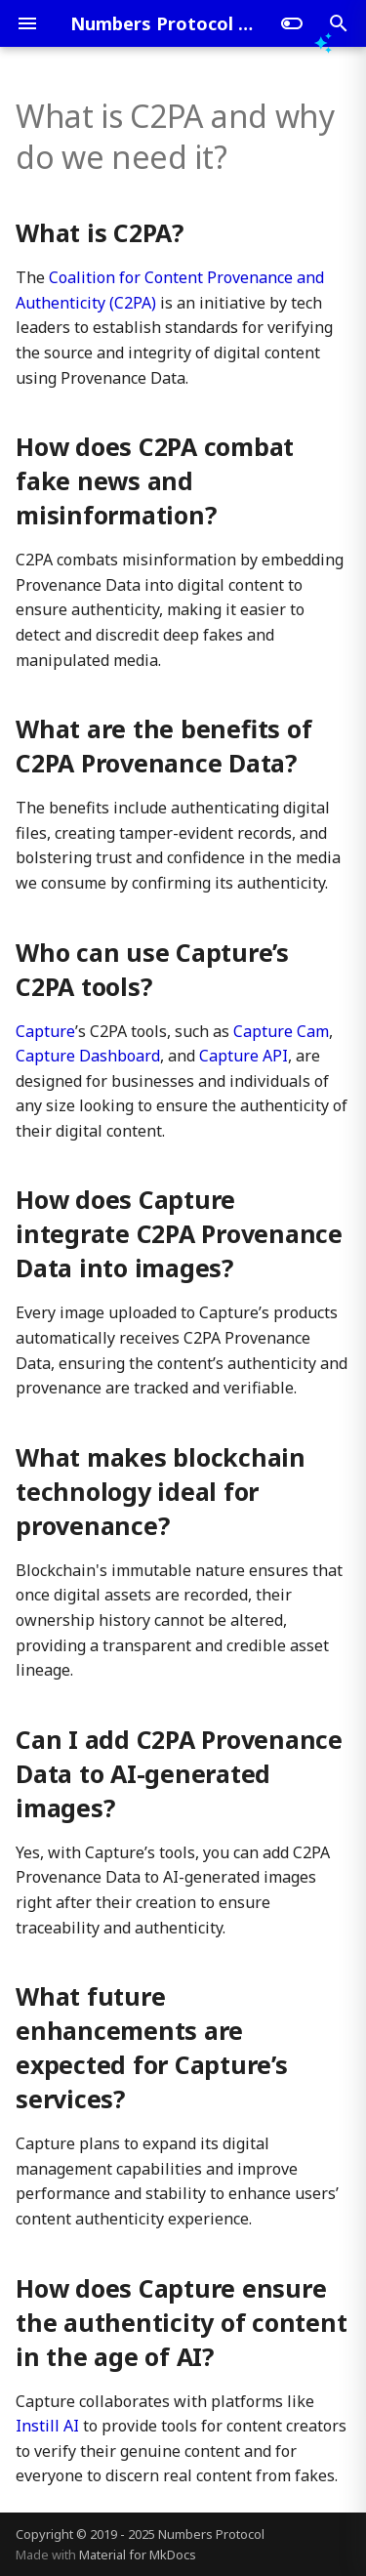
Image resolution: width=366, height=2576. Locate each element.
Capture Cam (281, 1031)
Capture (45, 1031)
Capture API (243, 1055)
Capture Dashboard (88, 1055)
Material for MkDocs (137, 2554)
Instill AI (47, 2425)
